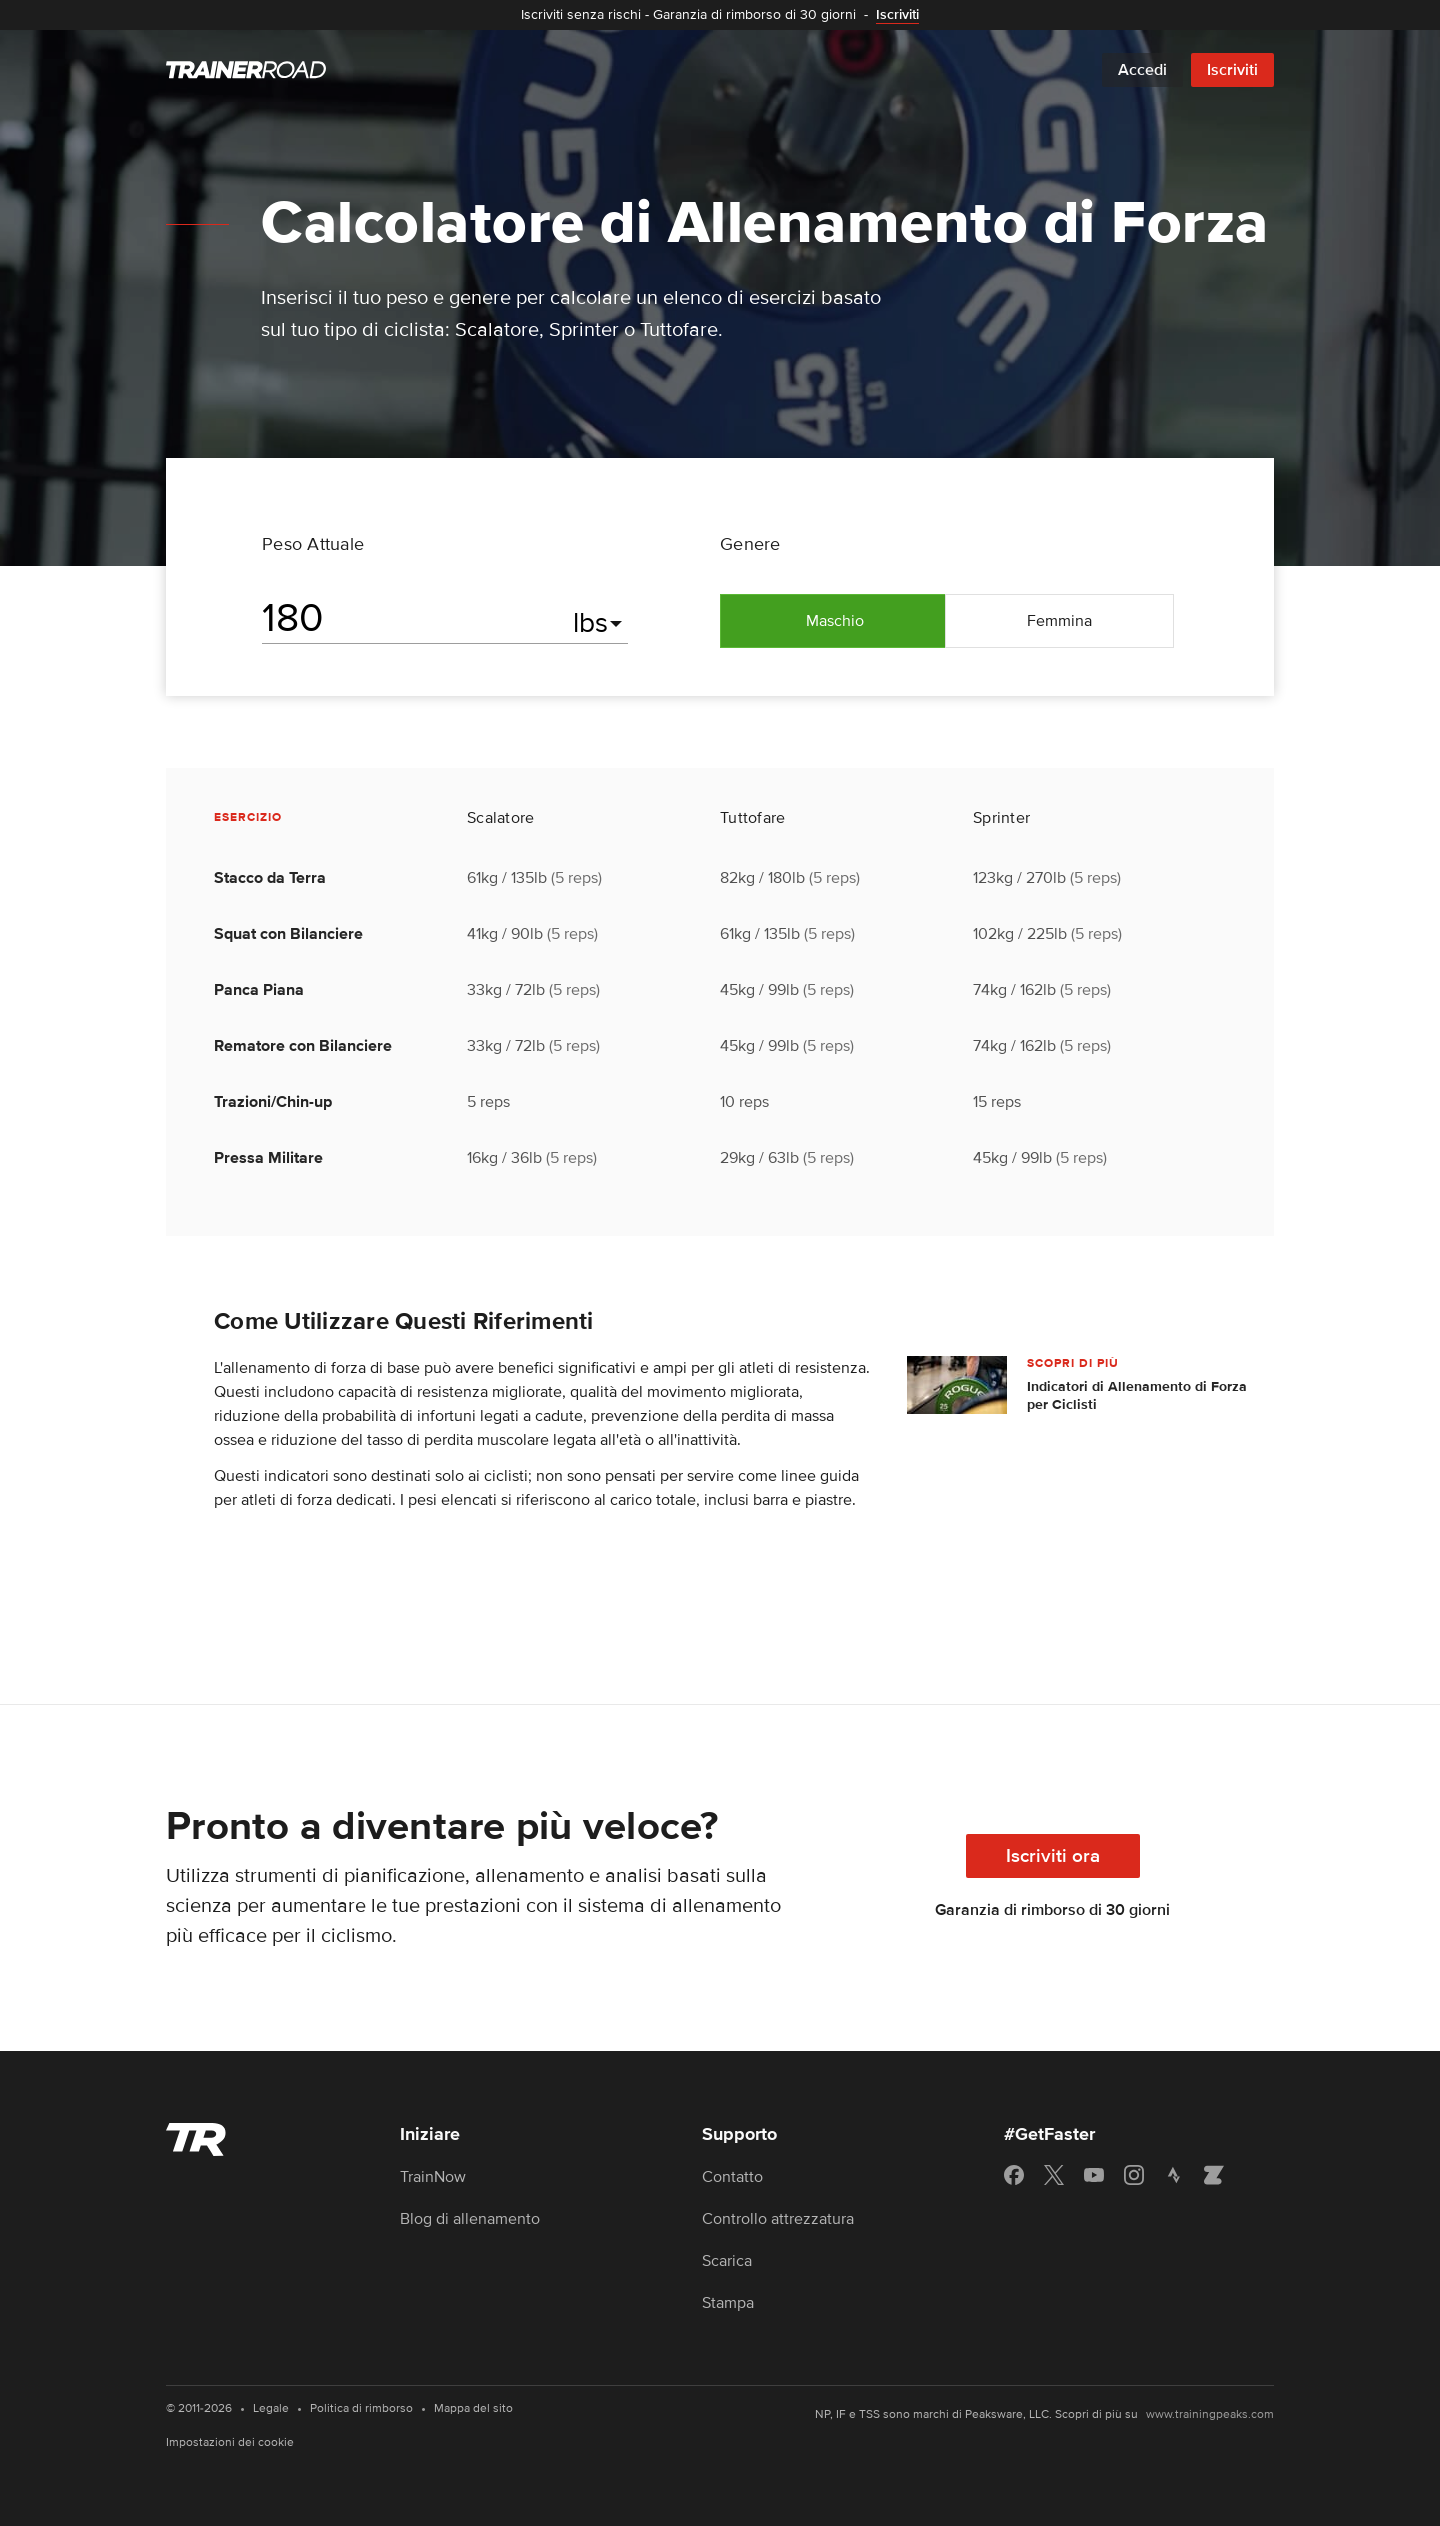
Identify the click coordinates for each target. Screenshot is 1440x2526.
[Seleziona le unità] (600, 623)
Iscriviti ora (1053, 1856)
